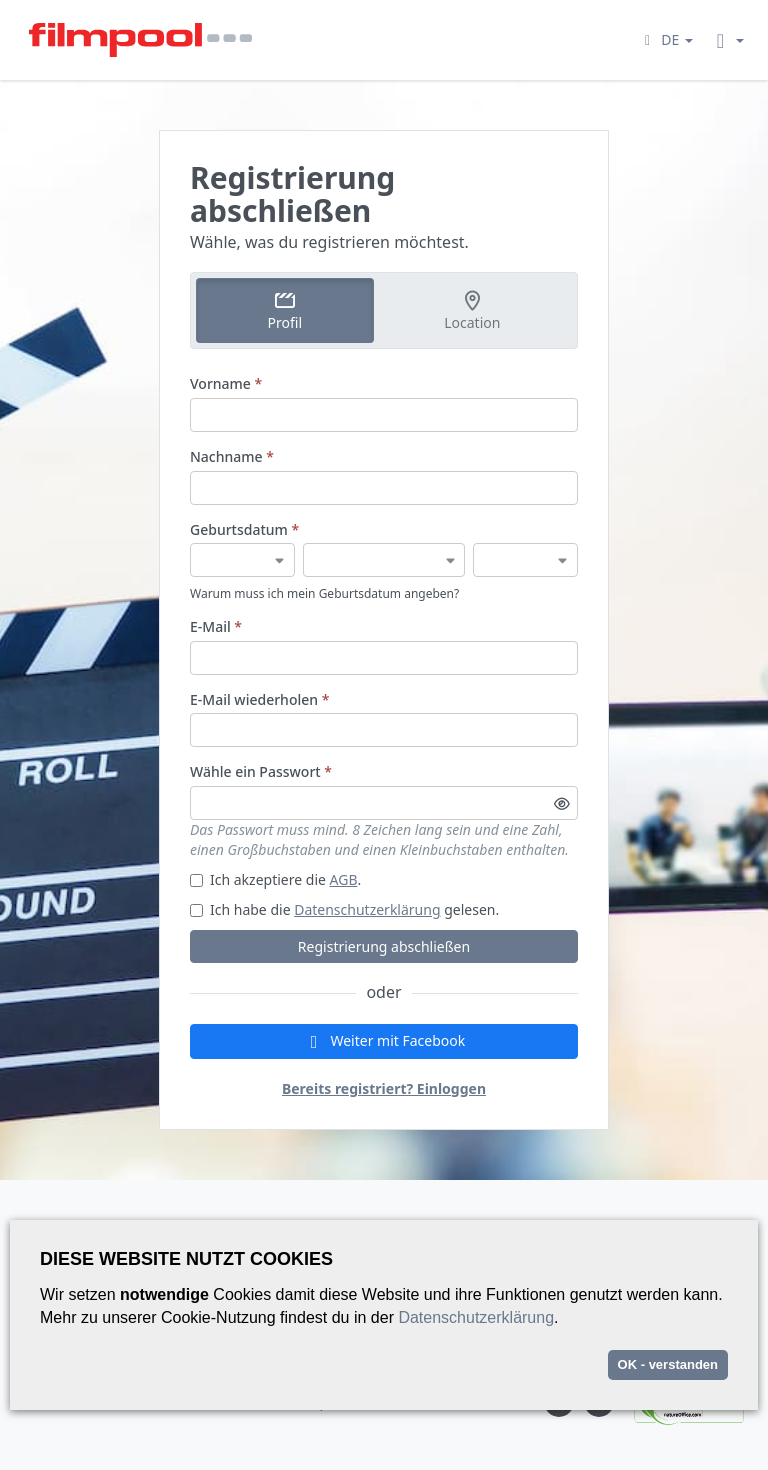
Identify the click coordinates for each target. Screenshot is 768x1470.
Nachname (232, 456)
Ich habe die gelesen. (344, 909)
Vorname (226, 383)
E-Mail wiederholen (259, 699)
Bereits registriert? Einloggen (384, 1088)
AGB (344, 879)
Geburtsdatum (244, 529)
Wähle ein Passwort (261, 771)
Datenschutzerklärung (367, 909)
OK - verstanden (668, 1364)
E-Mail (216, 626)
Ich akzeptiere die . (275, 879)
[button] (666, 39)
